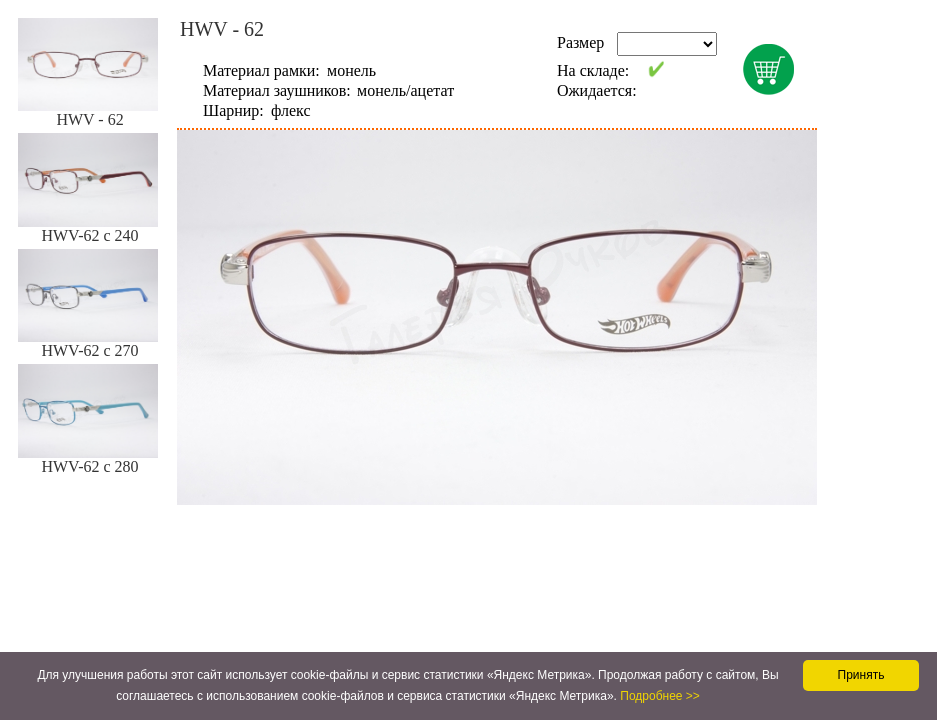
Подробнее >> (660, 696)
